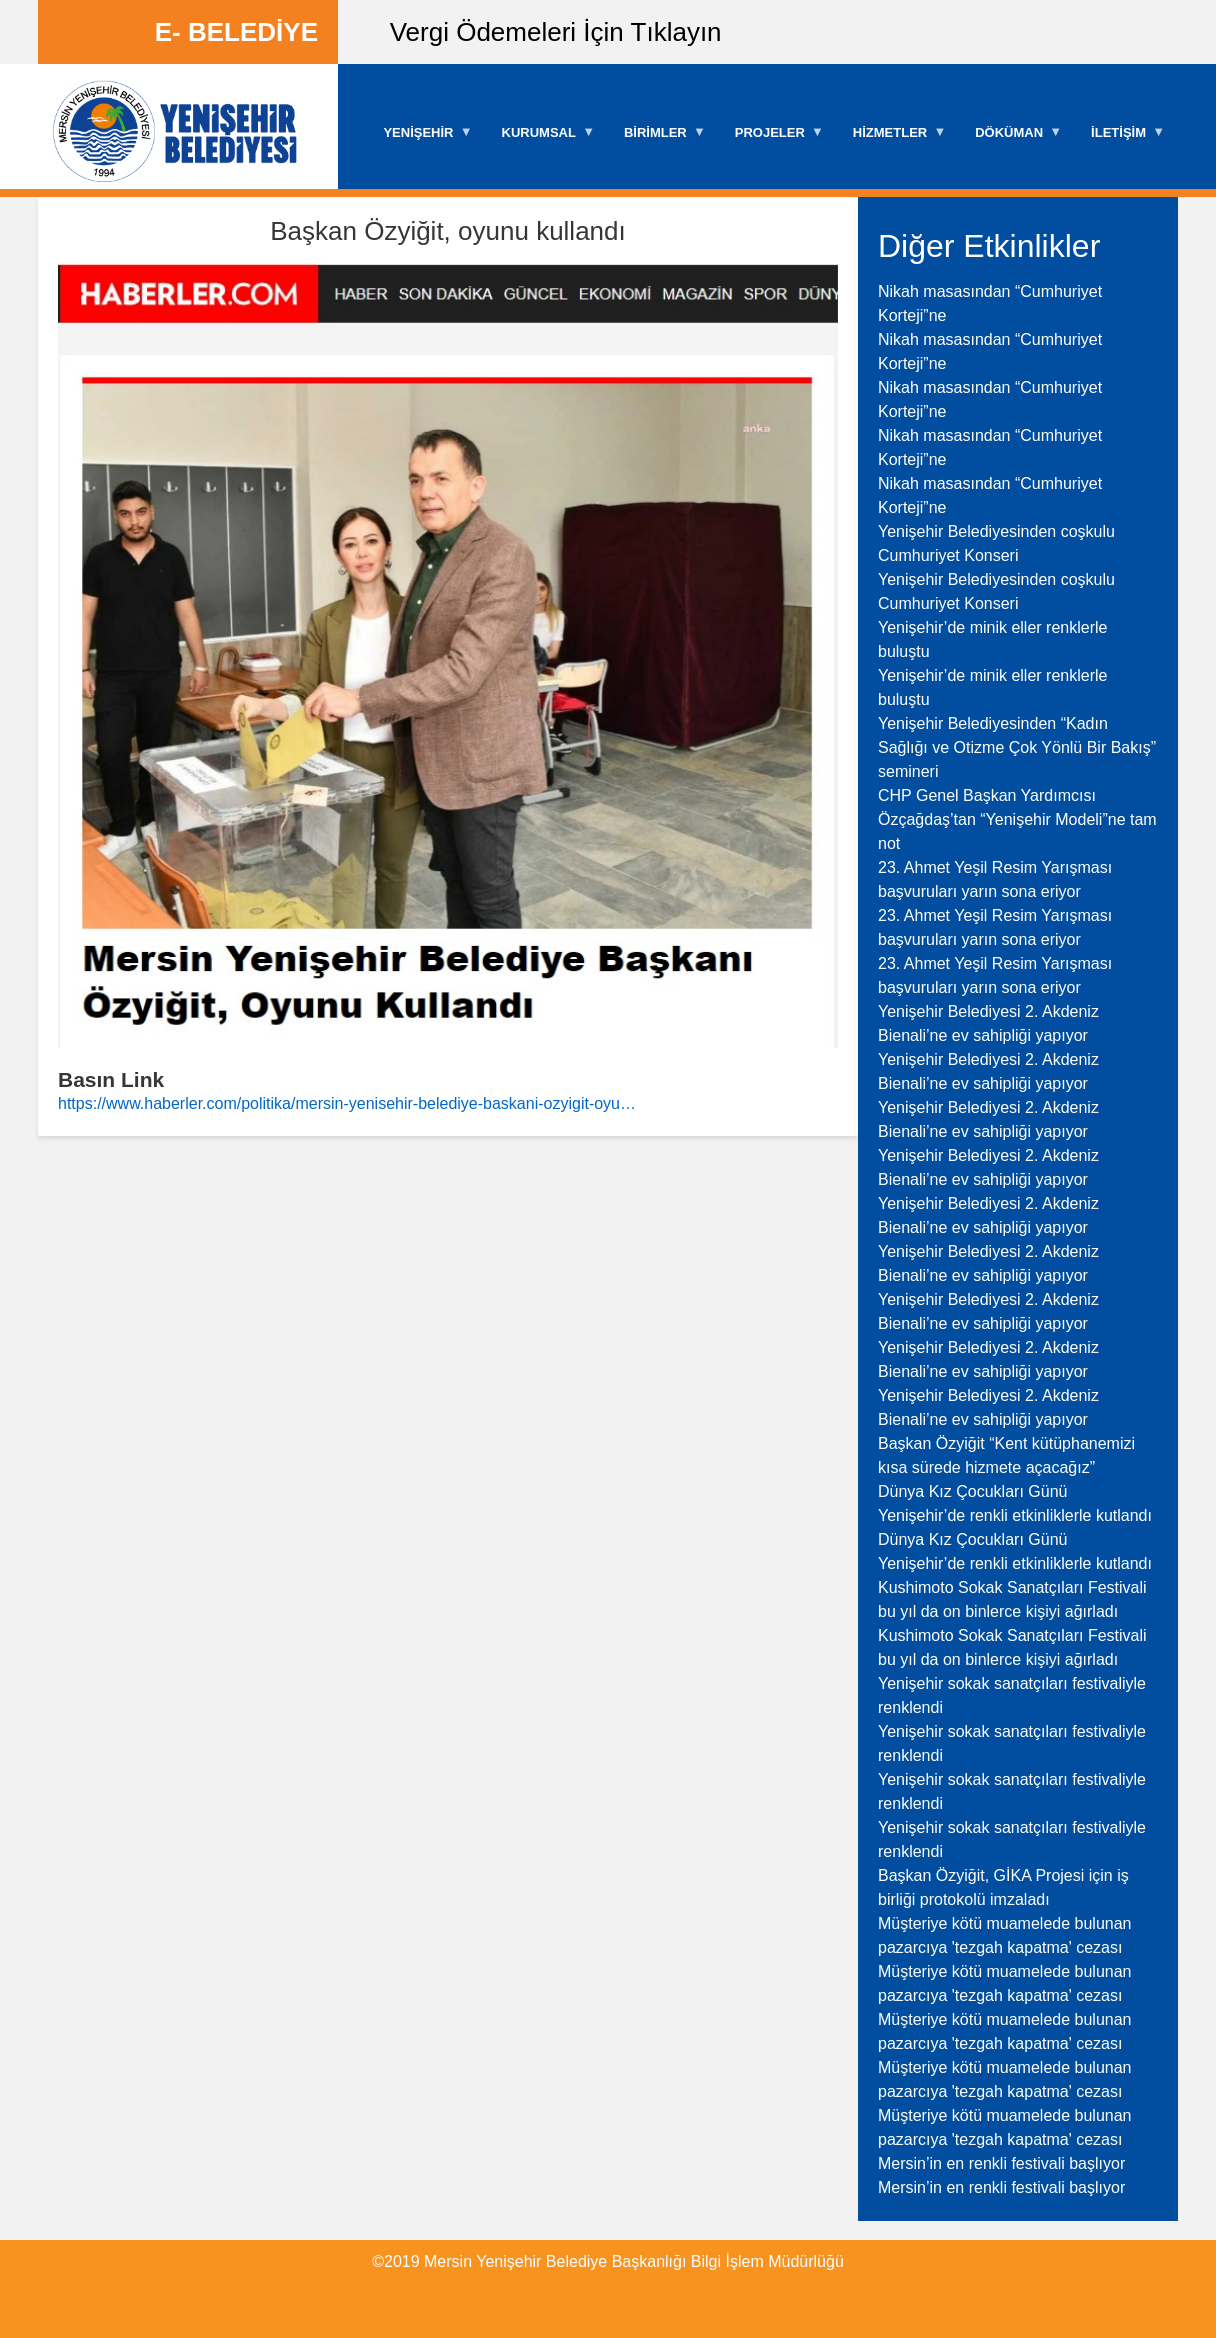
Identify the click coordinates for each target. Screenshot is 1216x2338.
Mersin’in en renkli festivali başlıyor (1001, 2163)
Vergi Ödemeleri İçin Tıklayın (556, 32)
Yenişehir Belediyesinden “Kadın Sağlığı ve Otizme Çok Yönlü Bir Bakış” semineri (1017, 747)
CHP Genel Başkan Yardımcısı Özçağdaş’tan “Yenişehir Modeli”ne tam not (1017, 819)
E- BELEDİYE (236, 32)
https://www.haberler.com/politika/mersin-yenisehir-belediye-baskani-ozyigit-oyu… (347, 1103)
